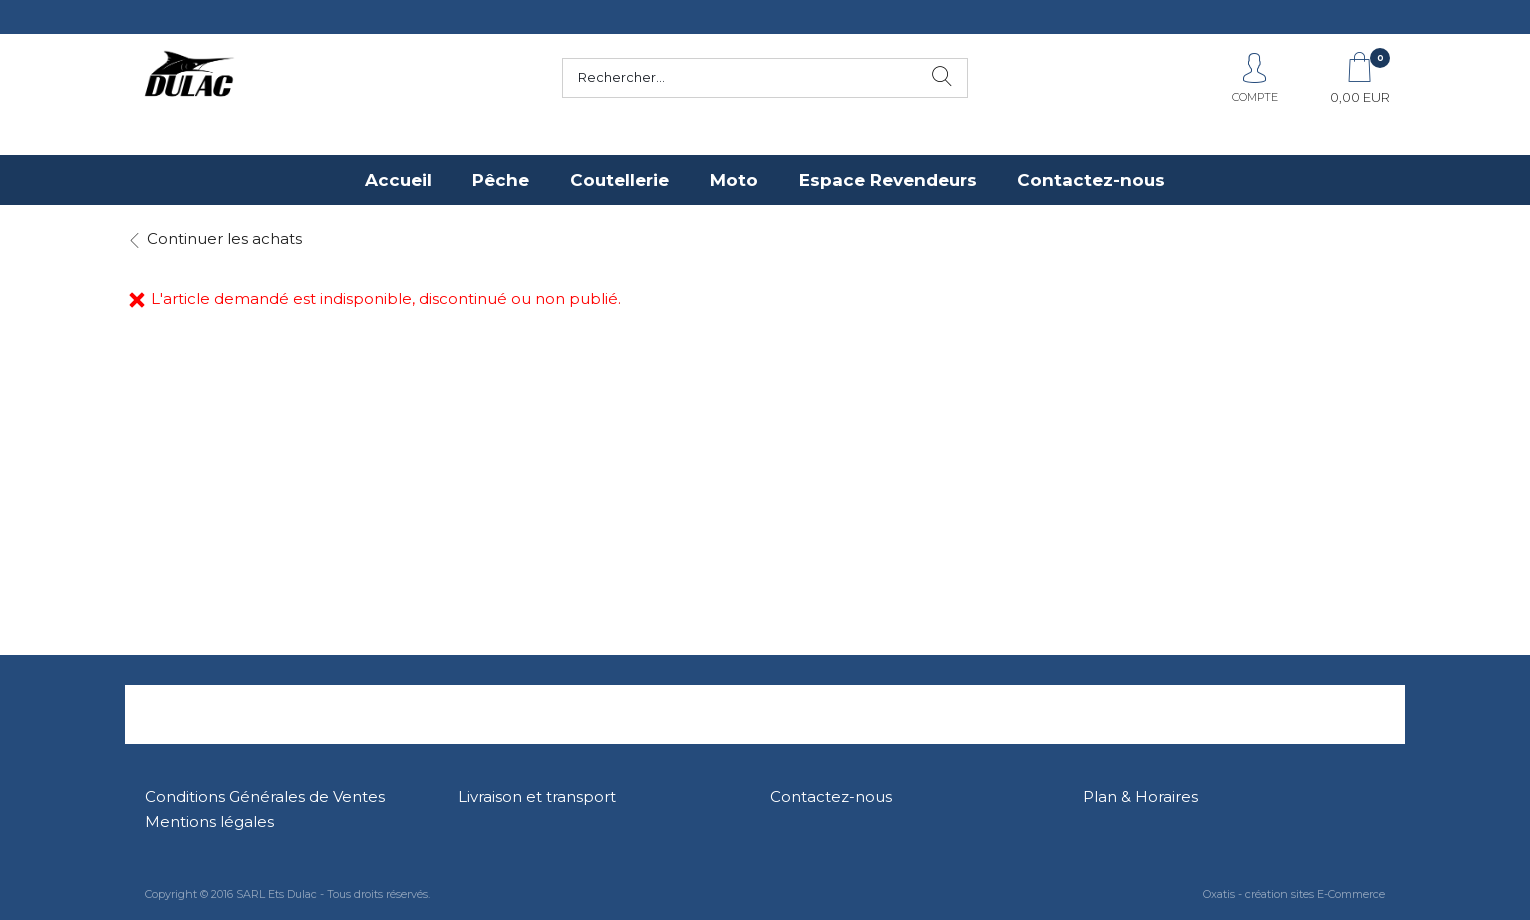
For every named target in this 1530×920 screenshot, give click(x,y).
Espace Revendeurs (888, 180)
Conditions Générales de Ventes (265, 796)
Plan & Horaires (1140, 796)
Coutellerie (619, 180)
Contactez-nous (1091, 180)
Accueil (398, 180)
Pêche (500, 180)
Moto (734, 180)
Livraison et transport (537, 796)
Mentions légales (209, 821)
